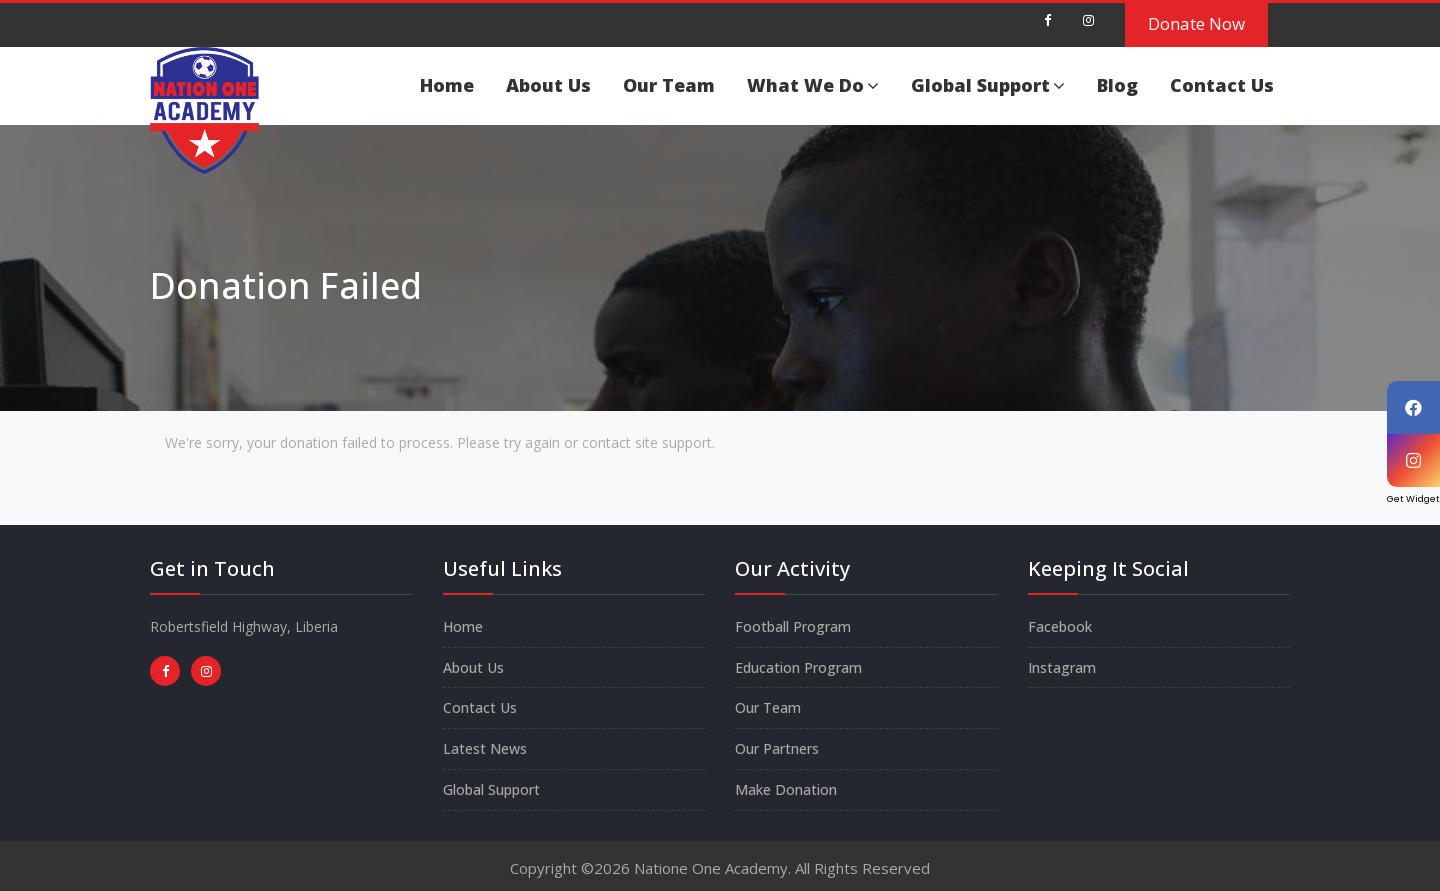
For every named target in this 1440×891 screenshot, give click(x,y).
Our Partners (777, 748)
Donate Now (1196, 23)
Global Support (988, 85)
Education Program (798, 667)
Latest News (485, 748)
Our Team (669, 85)
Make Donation (786, 789)
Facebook (1060, 626)
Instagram (1062, 667)
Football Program (793, 626)
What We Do (813, 85)
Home (447, 85)
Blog (1117, 85)
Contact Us (1222, 85)
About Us (548, 85)
